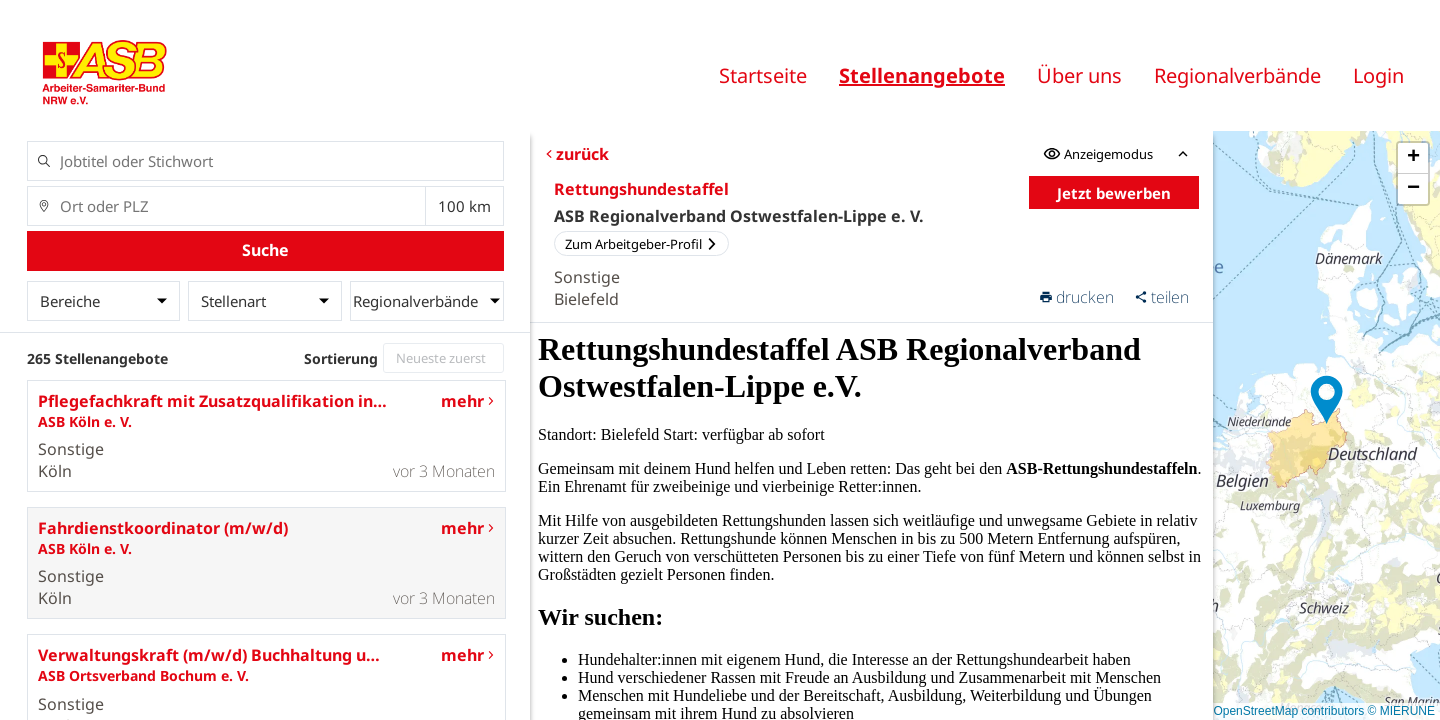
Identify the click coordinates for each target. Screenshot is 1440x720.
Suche (265, 250)
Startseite (763, 75)
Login (1378, 75)
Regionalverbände (1237, 75)
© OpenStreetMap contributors (1282, 711)
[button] (1327, 400)
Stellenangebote (922, 75)
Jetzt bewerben (1114, 193)
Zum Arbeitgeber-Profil (641, 244)
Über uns (1079, 75)
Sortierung (341, 358)
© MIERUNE (1401, 711)
